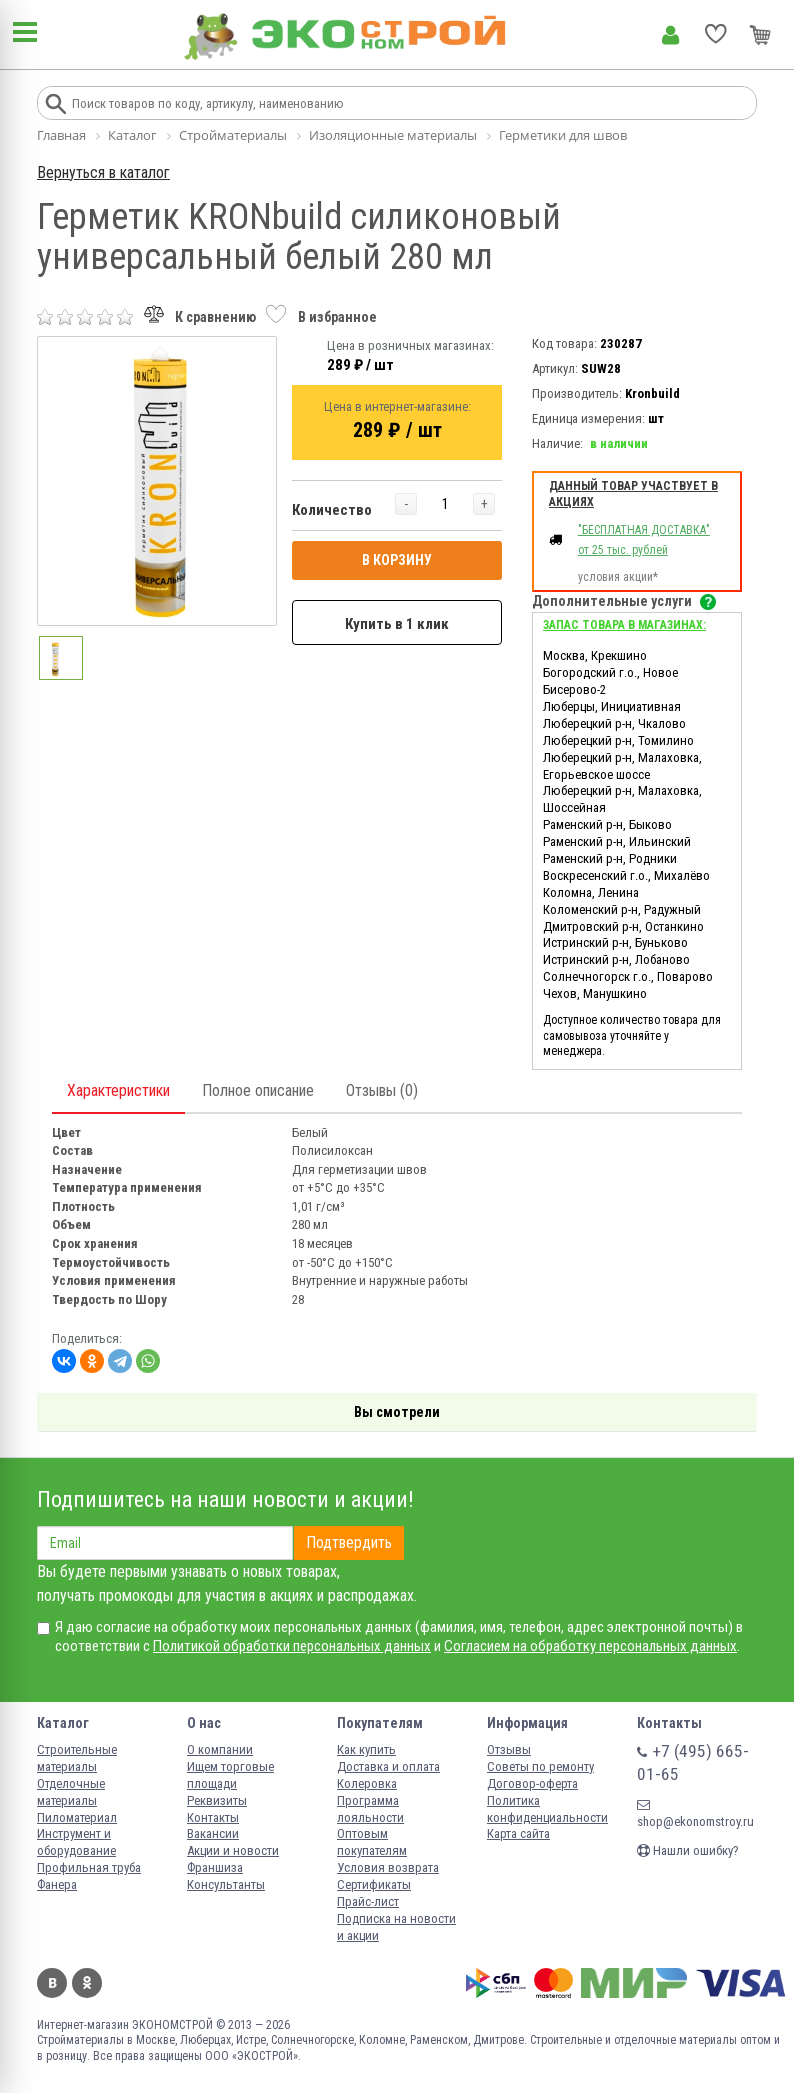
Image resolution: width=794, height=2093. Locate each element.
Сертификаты (374, 1884)
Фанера (57, 1884)
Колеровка (367, 1783)
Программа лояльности (370, 1809)
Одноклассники (87, 1983)
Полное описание (258, 1090)
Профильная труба (89, 1867)
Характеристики (118, 1090)
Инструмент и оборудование (76, 1842)
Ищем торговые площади (230, 1775)
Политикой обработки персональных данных (292, 1646)
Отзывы (509, 1749)
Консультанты (226, 1884)
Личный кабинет (670, 35)
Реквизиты (217, 1800)
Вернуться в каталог (103, 172)
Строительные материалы (77, 1758)
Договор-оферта (532, 1783)
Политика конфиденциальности (547, 1809)
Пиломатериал (77, 1817)
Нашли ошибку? (688, 1850)
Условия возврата (388, 1867)
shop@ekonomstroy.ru (695, 1813)
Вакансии (213, 1833)
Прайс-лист (368, 1901)
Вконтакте (52, 1983)
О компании (220, 1749)
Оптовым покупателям (372, 1842)
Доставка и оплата (388, 1766)
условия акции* (618, 577)
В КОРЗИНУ (397, 560)
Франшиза (215, 1867)
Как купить (366, 1749)
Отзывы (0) (382, 1090)
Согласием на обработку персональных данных (590, 1646)
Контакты (213, 1817)
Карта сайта (518, 1833)
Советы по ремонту (540, 1766)
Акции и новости (233, 1850)
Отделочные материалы (71, 1792)
